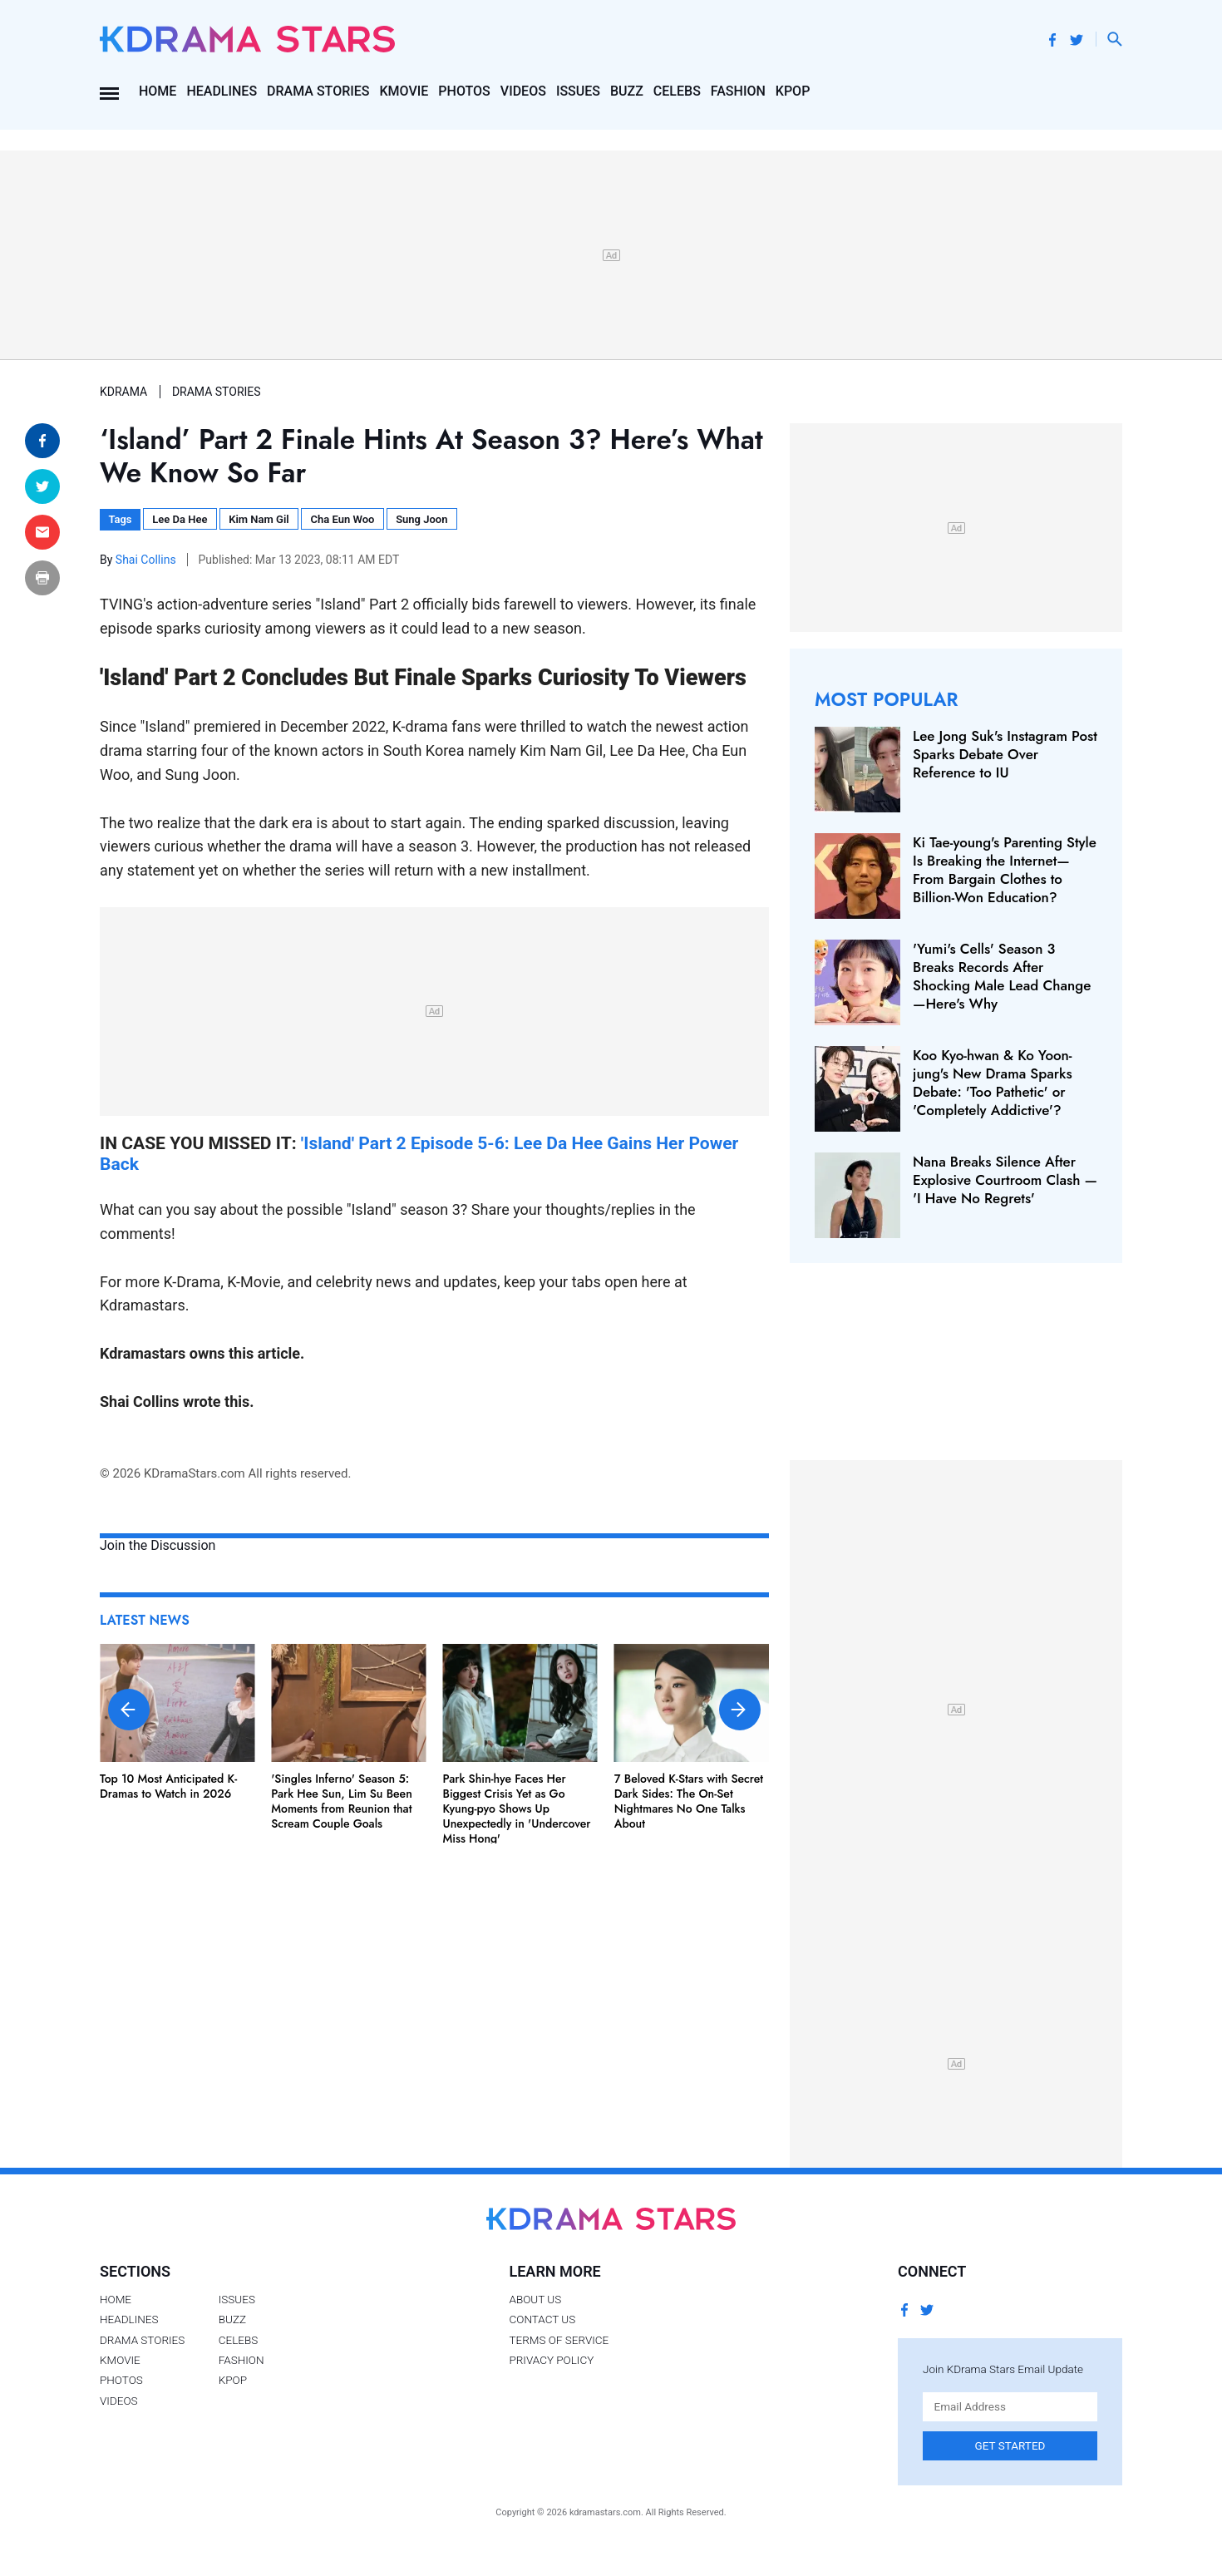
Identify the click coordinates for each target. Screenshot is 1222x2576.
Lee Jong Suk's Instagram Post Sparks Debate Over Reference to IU (1005, 754)
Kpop (793, 91)
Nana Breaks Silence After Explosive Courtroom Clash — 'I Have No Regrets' (1005, 1180)
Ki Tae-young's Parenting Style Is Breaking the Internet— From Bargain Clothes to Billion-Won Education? (1004, 869)
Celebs (677, 91)
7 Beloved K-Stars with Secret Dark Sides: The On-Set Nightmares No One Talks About (688, 1801)
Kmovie (404, 91)
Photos (464, 91)
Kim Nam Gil (258, 519)
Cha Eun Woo (342, 519)
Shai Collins (147, 559)
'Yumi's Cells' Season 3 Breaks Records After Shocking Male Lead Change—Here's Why (1002, 976)
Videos (523, 91)
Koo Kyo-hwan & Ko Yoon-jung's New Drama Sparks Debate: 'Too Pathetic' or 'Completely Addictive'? (992, 1082)
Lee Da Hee (179, 519)
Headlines (221, 91)
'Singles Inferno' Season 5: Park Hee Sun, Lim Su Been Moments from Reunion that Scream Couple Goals (341, 1801)
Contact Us (542, 2319)
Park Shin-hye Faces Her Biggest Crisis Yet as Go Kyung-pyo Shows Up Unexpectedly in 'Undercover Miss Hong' (517, 1809)
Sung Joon (421, 519)
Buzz (626, 91)
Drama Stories (318, 91)
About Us (535, 2299)
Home (157, 91)
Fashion (738, 91)
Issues (578, 91)
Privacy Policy (551, 2359)
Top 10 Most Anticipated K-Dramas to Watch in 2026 (168, 1786)
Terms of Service (559, 2340)
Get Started (1010, 2445)
